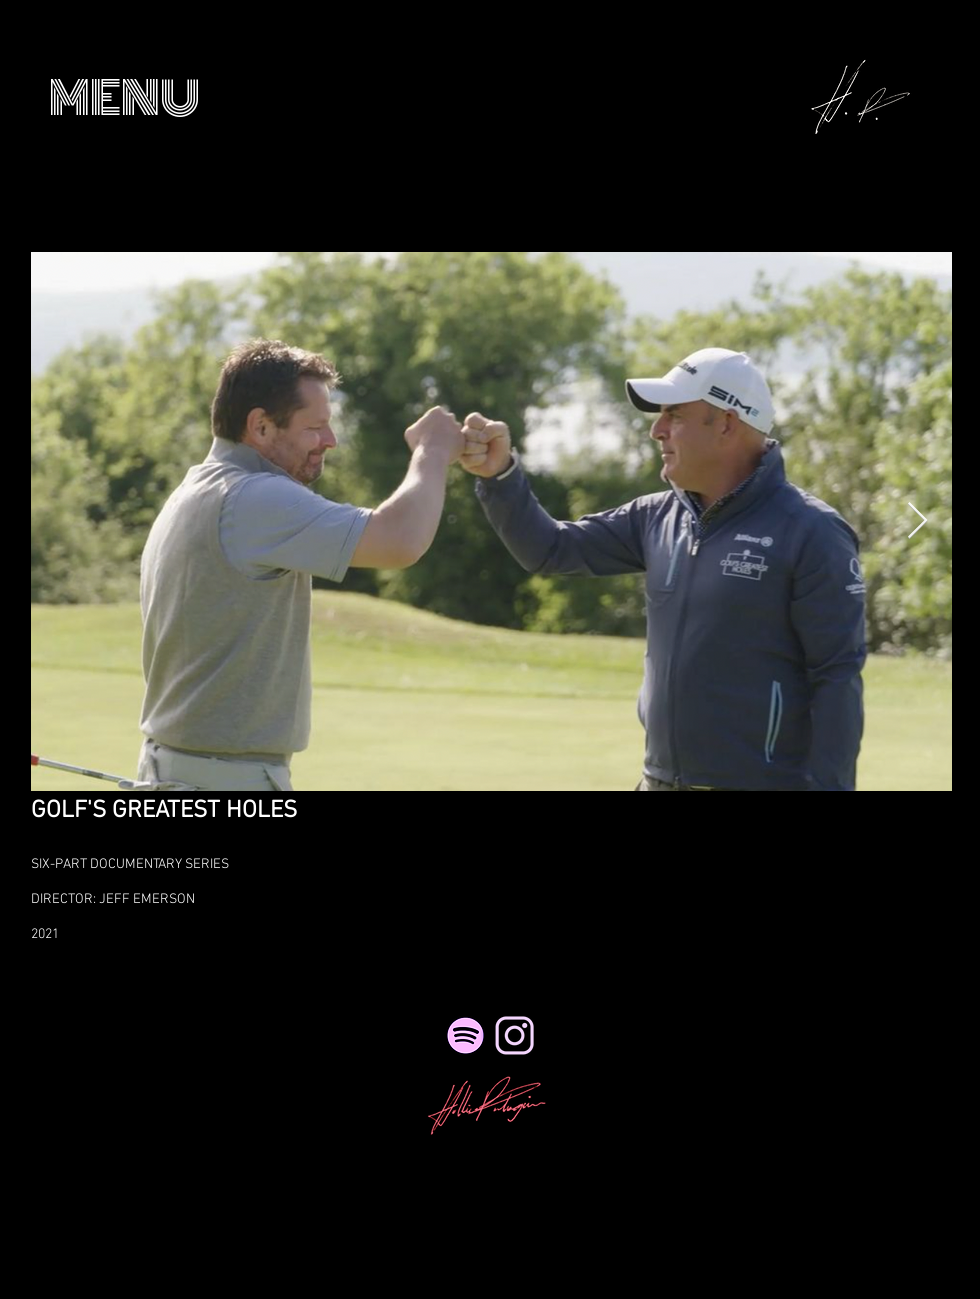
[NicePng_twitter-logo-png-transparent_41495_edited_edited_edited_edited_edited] (514, 1035)
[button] (124, 98)
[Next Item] (917, 521)
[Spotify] (465, 1035)
